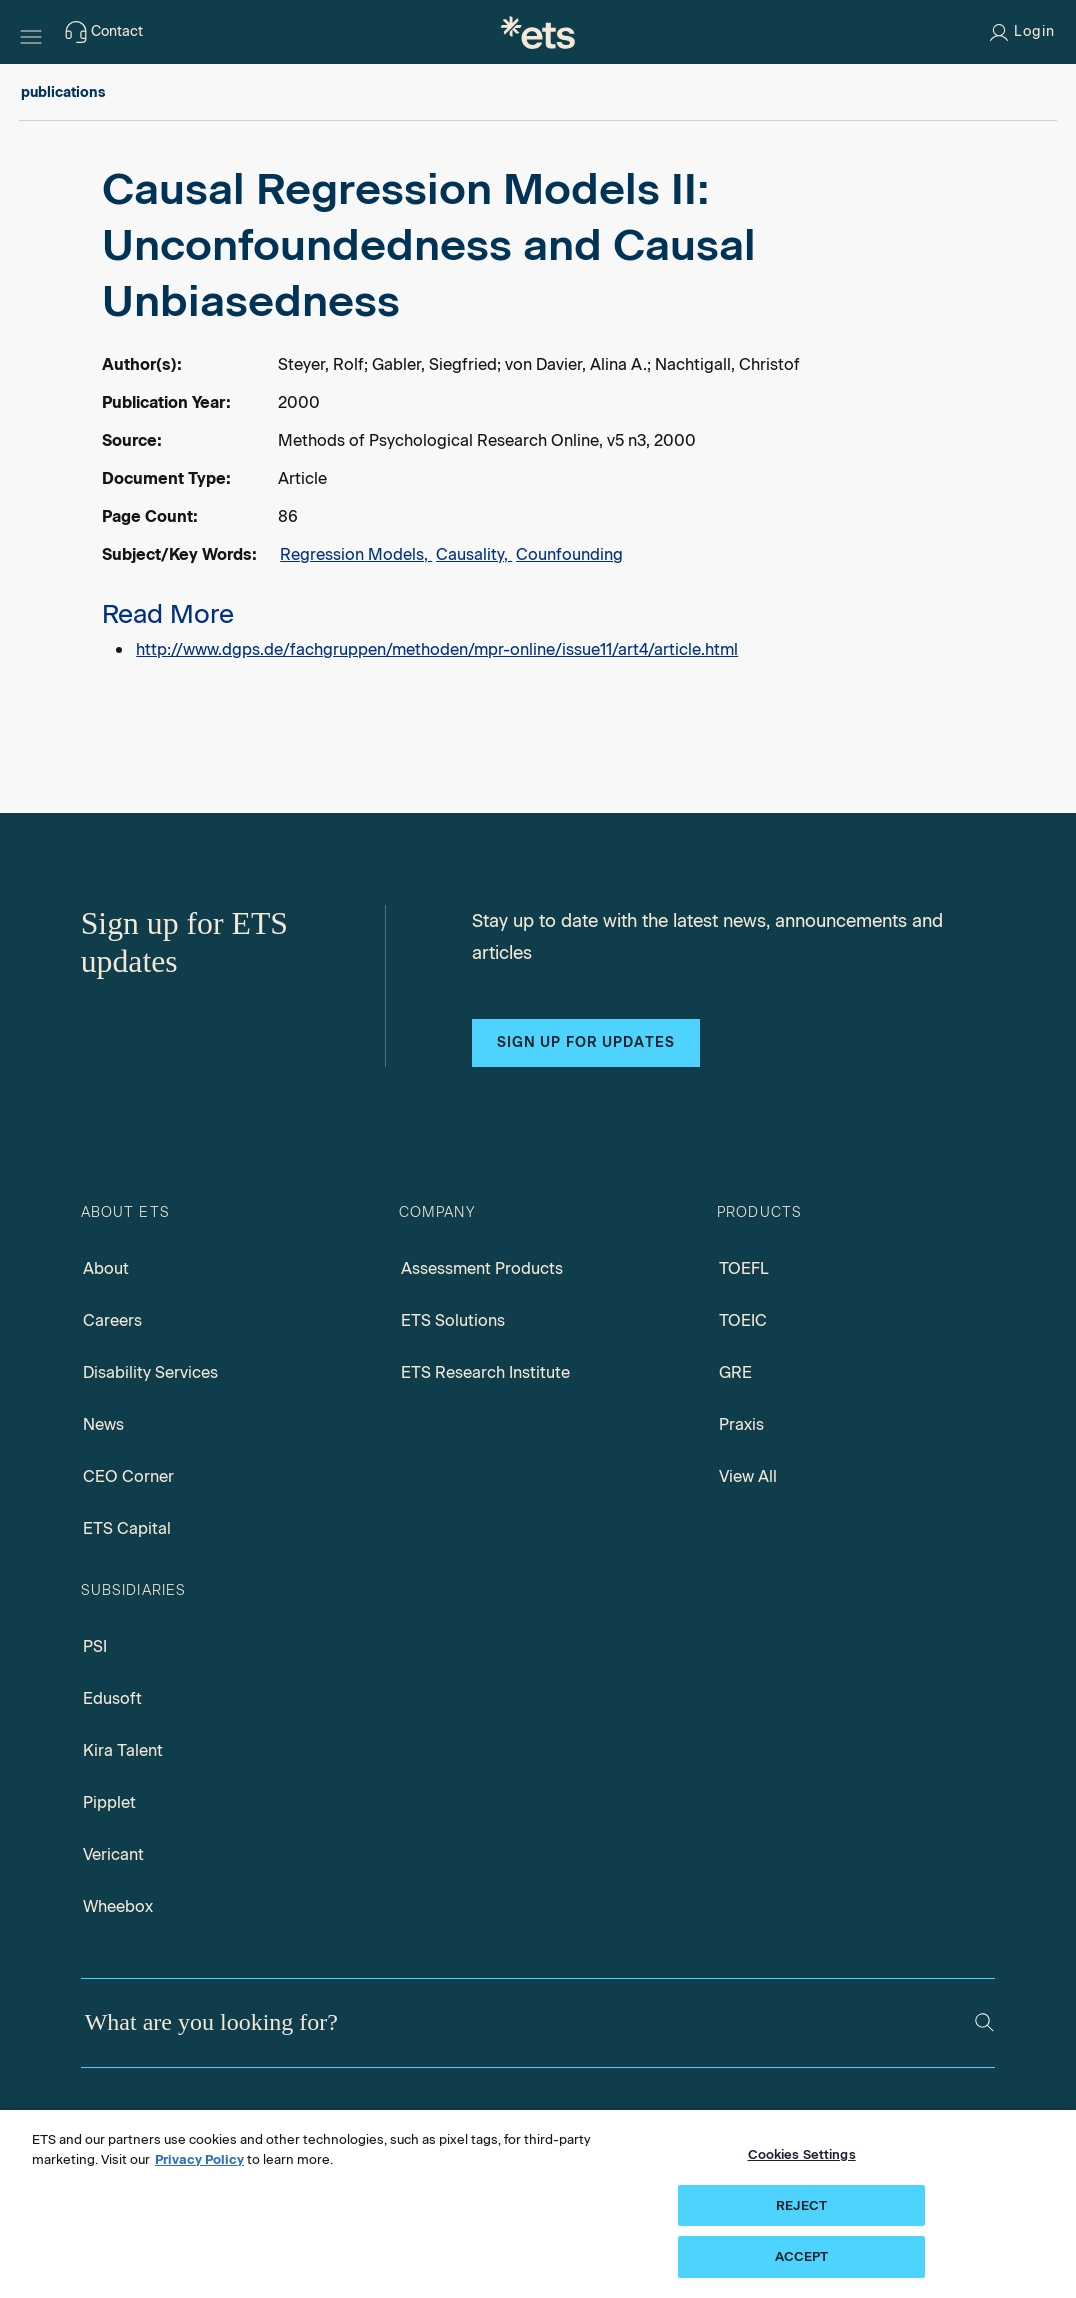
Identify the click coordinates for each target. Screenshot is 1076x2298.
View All (748, 1476)
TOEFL (744, 1268)
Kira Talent (123, 1750)
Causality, (474, 554)
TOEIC (743, 1320)
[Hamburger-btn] (31, 32)
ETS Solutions (453, 1320)
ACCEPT (802, 2256)
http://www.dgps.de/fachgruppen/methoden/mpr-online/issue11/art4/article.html (437, 649)
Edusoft (112, 1698)
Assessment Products (482, 1268)
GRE (735, 1372)
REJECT (801, 2205)
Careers (112, 1320)
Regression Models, (356, 554)
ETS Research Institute (485, 1372)
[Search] (984, 2022)
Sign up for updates (586, 1042)
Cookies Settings (802, 2154)
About (106, 1268)
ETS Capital (127, 1528)
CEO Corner (128, 1476)
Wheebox (118, 1906)
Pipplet (109, 1802)
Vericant (113, 1854)
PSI (95, 1646)
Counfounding (569, 554)
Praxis (741, 1424)
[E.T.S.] (538, 32)
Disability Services (150, 1372)
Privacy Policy (199, 2159)
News (103, 1424)
